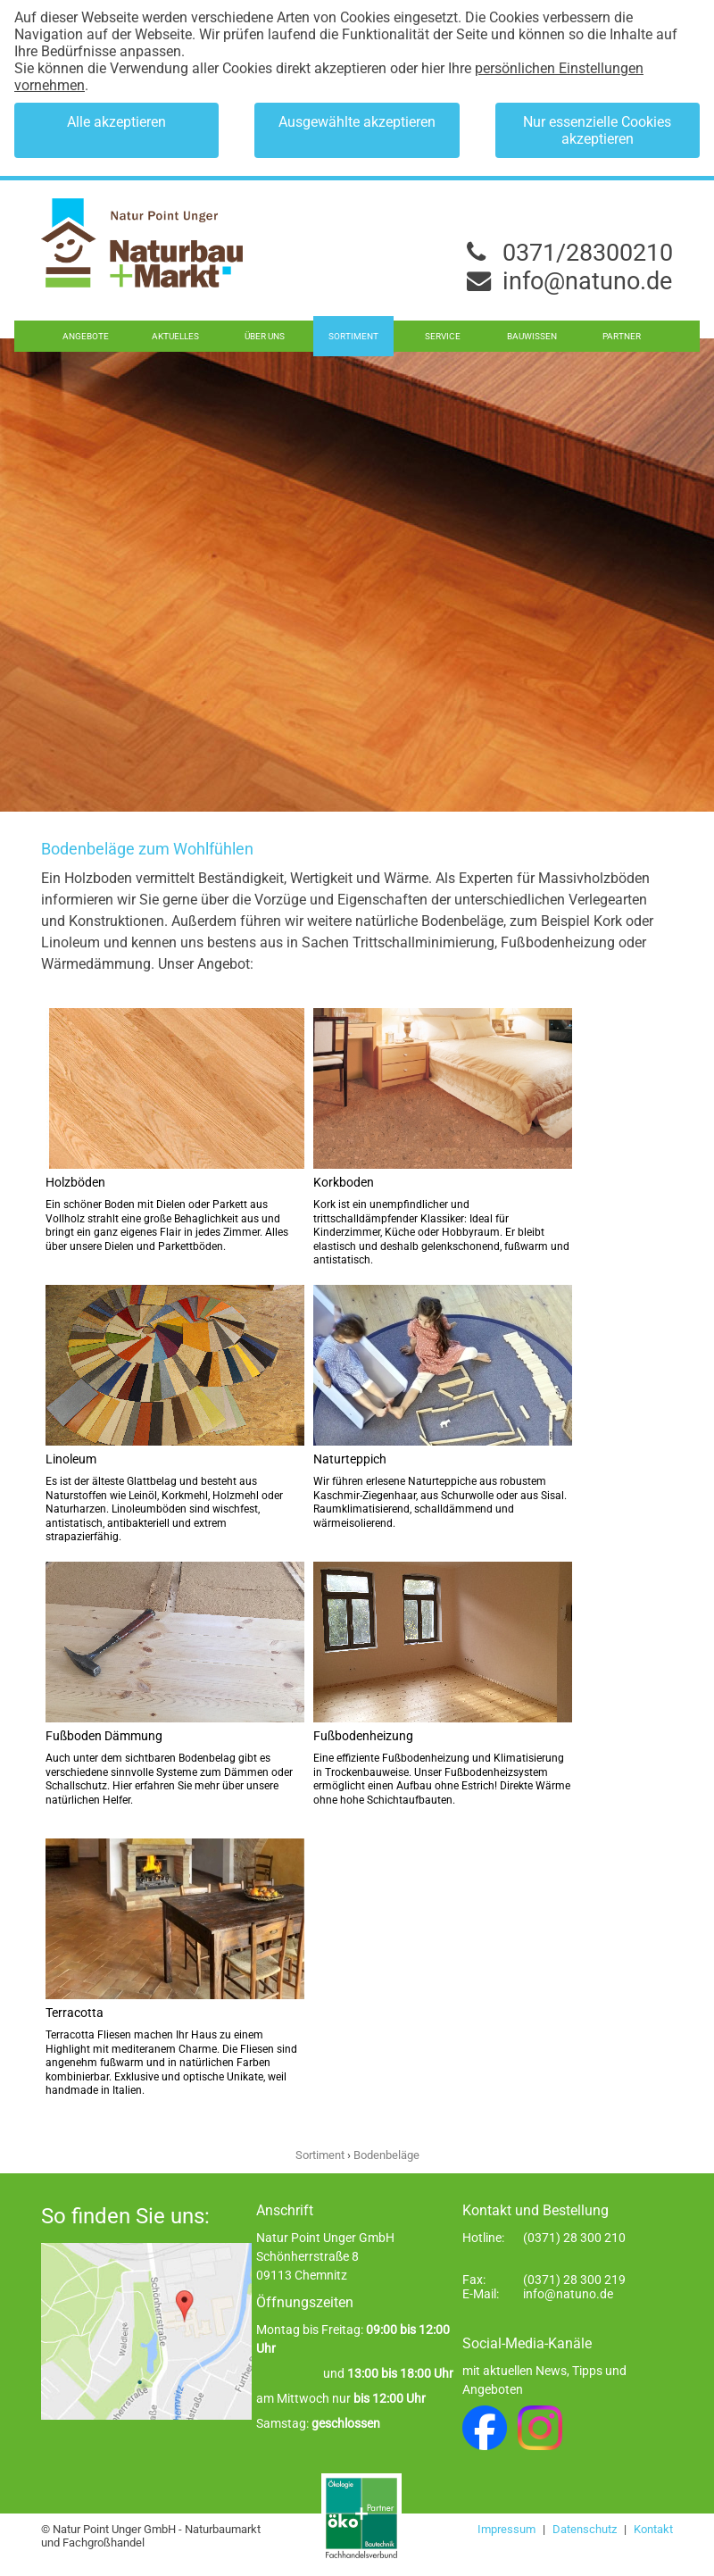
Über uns (265, 336)
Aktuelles (175, 336)
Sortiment (353, 336)
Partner (621, 336)
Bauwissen (532, 336)
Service (443, 336)
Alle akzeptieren (116, 121)
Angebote (85, 336)
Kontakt (653, 2529)
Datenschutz (585, 2529)
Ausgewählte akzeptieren (357, 121)
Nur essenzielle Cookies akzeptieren (597, 130)
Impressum (507, 2529)
